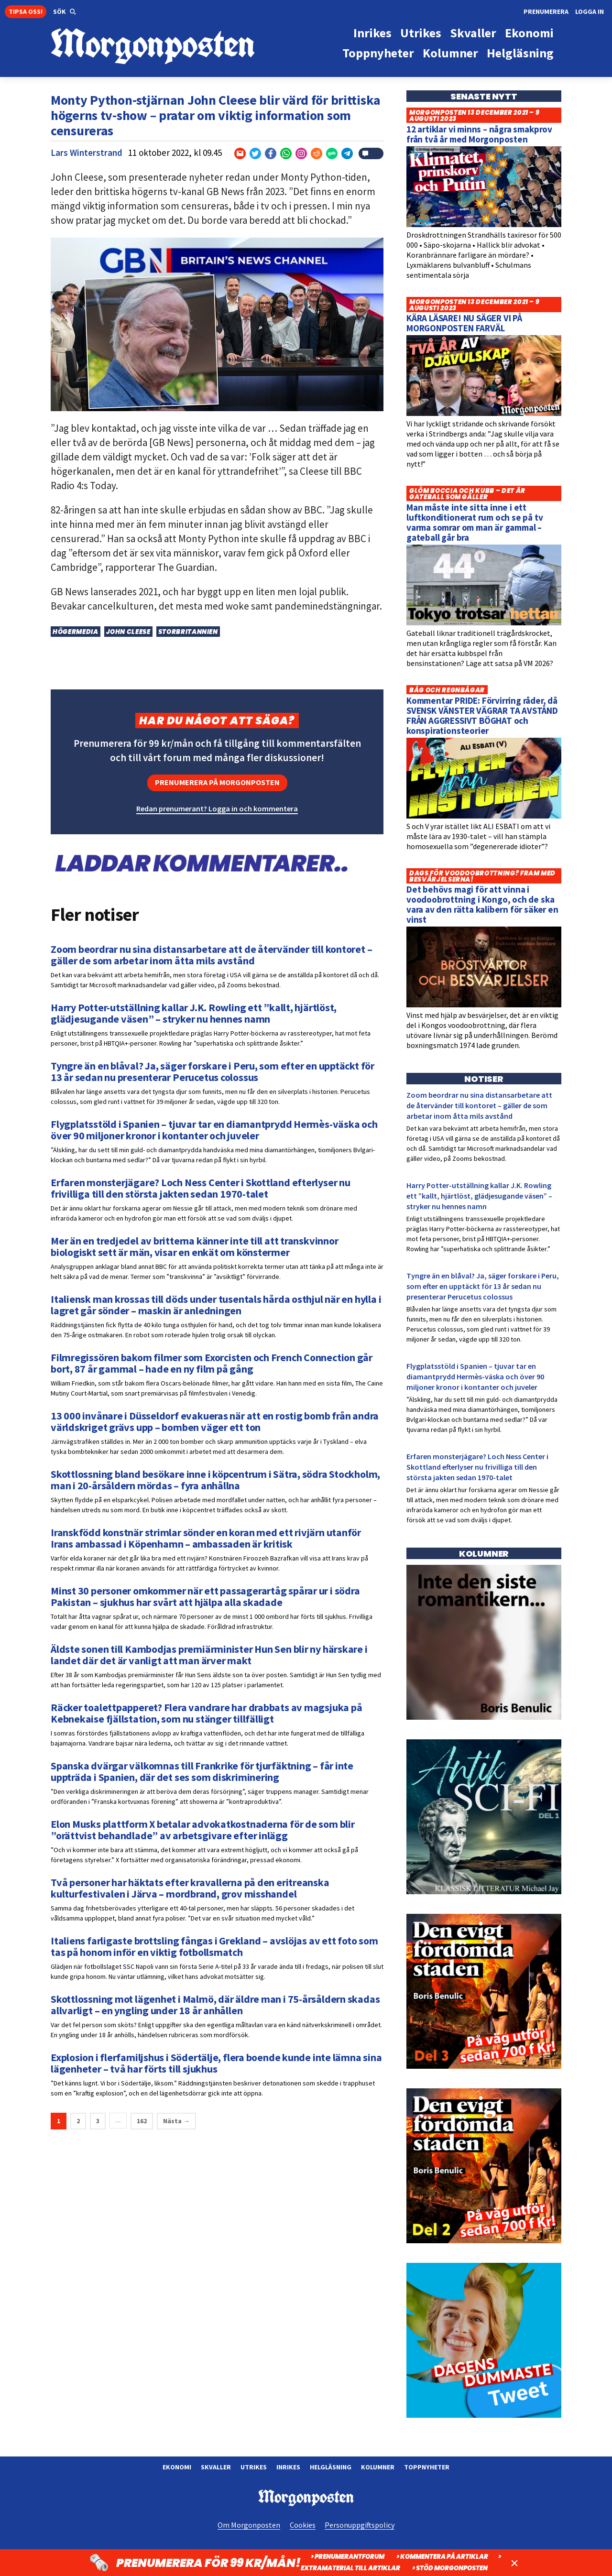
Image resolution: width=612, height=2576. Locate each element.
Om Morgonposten (249, 2525)
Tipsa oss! (26, 11)
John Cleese (128, 631)
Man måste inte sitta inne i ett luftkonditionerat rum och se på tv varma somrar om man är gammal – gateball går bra (474, 522)
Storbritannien (188, 631)
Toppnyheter (426, 2467)
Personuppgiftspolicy (359, 2525)
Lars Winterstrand (86, 152)
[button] (64, 12)
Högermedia (75, 631)
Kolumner (377, 2467)
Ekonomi (177, 2467)
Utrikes (253, 2467)
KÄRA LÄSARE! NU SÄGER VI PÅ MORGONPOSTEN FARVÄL (464, 323)
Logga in (589, 11)
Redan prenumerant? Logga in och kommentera (217, 808)
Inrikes (288, 2467)
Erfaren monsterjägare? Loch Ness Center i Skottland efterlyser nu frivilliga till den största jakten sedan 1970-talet (477, 1467)
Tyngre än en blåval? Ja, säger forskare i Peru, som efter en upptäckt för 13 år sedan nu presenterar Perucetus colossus (482, 1286)
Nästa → (176, 2121)
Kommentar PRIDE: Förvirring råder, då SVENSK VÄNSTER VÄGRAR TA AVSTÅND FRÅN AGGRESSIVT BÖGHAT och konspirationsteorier (482, 715)
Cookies (303, 2525)
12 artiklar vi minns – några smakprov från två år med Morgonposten (479, 134)
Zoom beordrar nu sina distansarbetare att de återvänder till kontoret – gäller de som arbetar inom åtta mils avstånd (479, 1105)
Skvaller (216, 2467)
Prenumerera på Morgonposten (217, 782)
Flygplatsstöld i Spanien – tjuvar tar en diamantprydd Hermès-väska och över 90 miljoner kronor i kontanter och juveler (475, 1376)
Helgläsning (330, 2467)
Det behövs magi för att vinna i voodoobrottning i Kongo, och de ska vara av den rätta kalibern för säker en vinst (482, 904)
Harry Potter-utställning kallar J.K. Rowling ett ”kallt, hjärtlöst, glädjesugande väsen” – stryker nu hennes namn (479, 1195)
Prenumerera (546, 11)
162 (142, 2121)
